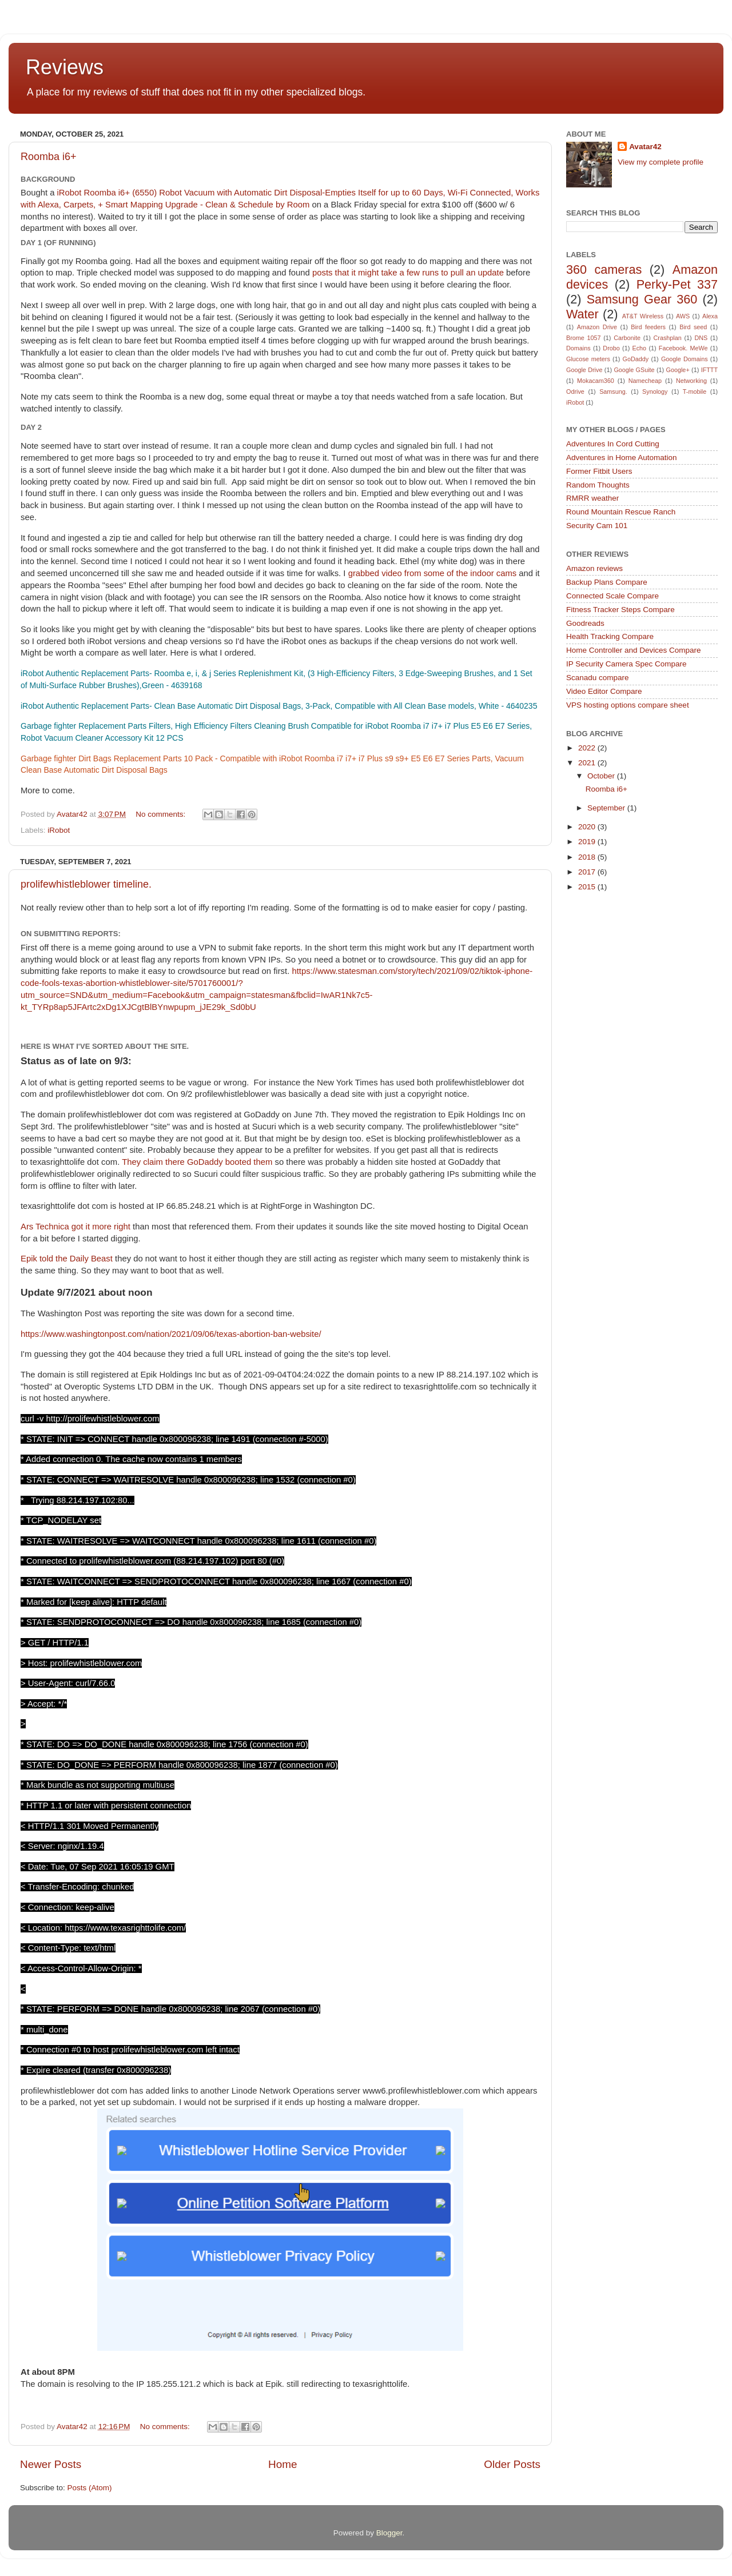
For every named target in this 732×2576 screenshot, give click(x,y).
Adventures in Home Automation (621, 457)
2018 (588, 857)
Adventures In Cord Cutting (612, 444)
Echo (639, 348)
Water (582, 314)
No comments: (162, 814)
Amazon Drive (597, 327)
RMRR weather (592, 498)
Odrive (575, 391)
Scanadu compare (597, 677)
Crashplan (668, 337)
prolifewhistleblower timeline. (86, 884)
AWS (683, 316)
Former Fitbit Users (599, 471)
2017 (588, 872)
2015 (588, 886)
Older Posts (512, 2464)
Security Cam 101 (596, 525)
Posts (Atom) (89, 2487)
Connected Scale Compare (612, 596)
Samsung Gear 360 (642, 299)
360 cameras (604, 269)
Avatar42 (645, 146)
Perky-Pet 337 (677, 284)
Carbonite (627, 337)
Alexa (710, 316)
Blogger (389, 2533)
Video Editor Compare (604, 691)
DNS (700, 337)
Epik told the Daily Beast (68, 1258)
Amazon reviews (594, 568)
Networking (691, 380)
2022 (588, 748)
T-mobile (694, 391)
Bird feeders (648, 327)
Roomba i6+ (49, 156)
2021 (588, 762)
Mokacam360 (595, 380)
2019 (588, 841)
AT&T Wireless (642, 316)
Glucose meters (588, 359)
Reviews (65, 67)
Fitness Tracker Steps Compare (620, 609)
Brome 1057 (583, 337)
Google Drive (584, 369)
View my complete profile (660, 162)
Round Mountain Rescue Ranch (620, 512)
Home (282, 2464)
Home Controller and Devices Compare (633, 650)
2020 (588, 826)
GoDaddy (636, 359)
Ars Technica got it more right (75, 1226)
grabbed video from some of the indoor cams (432, 573)
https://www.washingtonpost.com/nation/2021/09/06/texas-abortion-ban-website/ (171, 1334)
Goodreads (585, 623)
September (607, 808)
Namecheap (645, 380)
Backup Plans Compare (606, 582)
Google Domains (684, 359)
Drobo (611, 348)
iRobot (58, 830)
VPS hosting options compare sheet (627, 705)
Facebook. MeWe (683, 348)
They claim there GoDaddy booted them (198, 1162)
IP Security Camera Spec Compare (626, 664)
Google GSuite (634, 369)
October (602, 776)
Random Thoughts (598, 485)
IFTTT (709, 369)
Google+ (678, 369)
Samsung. (613, 391)
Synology (654, 391)
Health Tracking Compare (610, 636)
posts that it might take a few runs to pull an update (408, 272)
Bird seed (693, 327)
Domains (578, 348)
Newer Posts (50, 2464)
